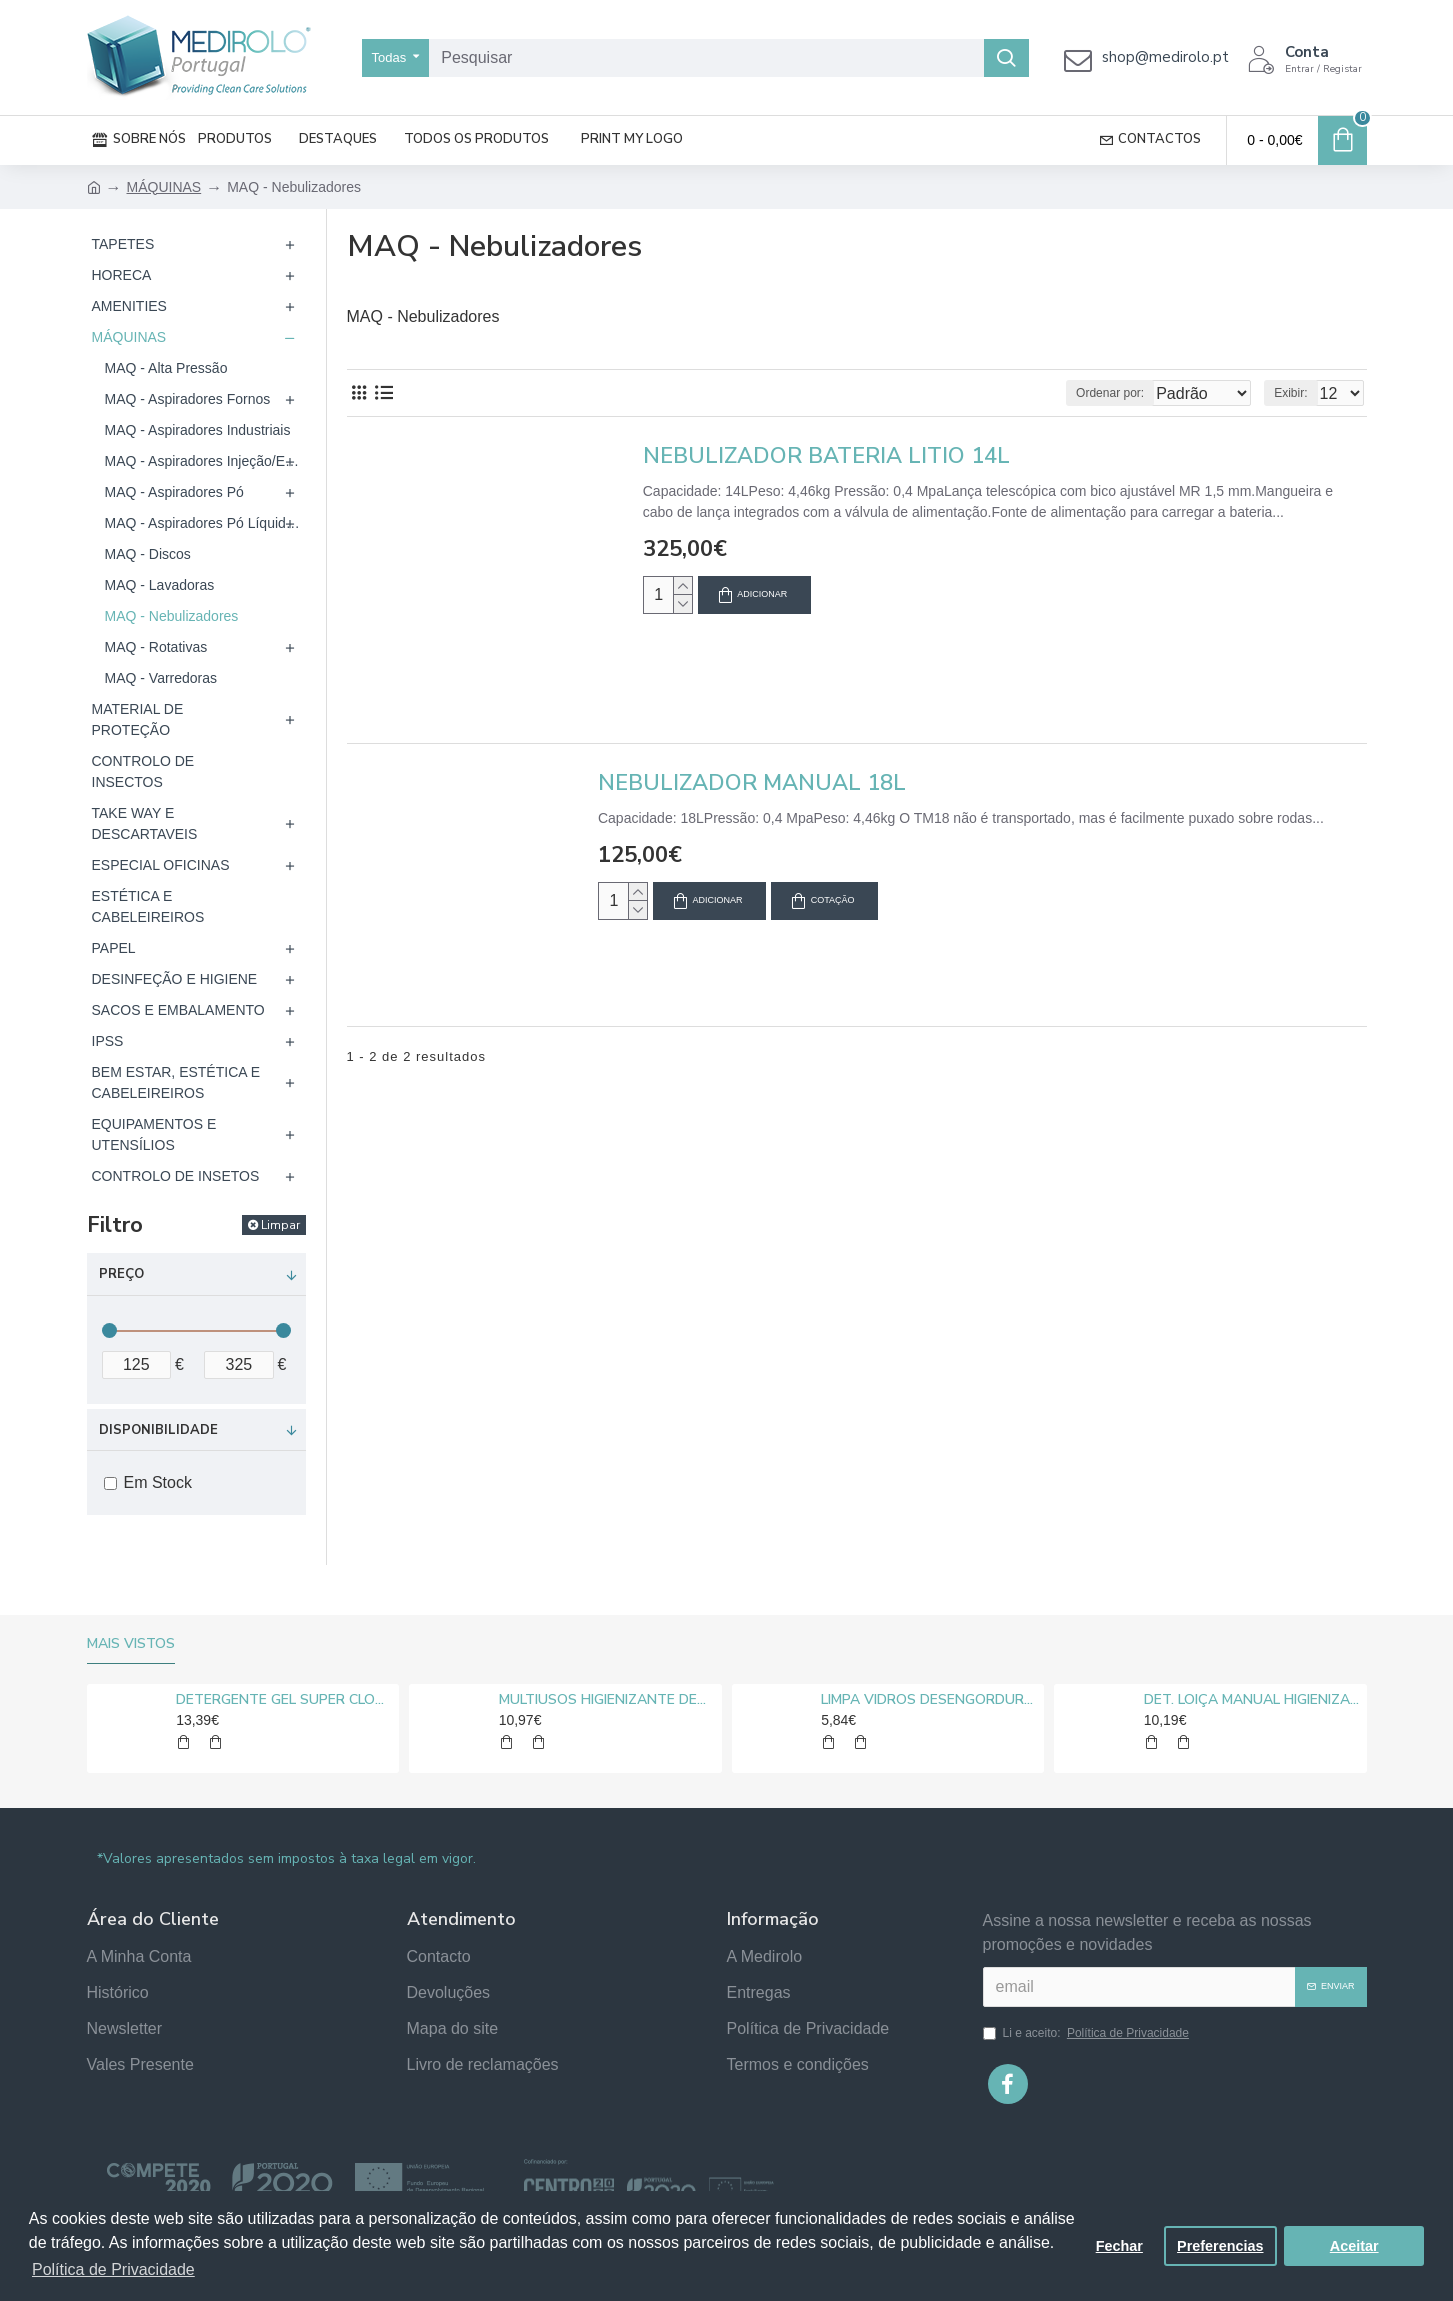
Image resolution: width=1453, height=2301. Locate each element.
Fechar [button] (1119, 2246)
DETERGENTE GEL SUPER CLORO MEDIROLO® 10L (284, 1700)
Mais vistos (131, 1644)
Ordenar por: (1073, 393)
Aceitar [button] (1354, 2246)
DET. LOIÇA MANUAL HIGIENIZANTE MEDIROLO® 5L (1252, 1700)
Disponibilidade (158, 1430)
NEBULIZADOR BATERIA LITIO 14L (826, 456)
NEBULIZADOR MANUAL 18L (752, 783)
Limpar (280, 1225)
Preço (121, 1274)
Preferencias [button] (1220, 2246)
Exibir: (1296, 393)
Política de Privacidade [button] (113, 2269)
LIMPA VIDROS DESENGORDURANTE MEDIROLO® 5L (929, 1700)
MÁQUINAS (164, 187)
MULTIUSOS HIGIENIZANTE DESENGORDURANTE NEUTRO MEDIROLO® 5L (607, 1700)
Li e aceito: (1087, 2033)
